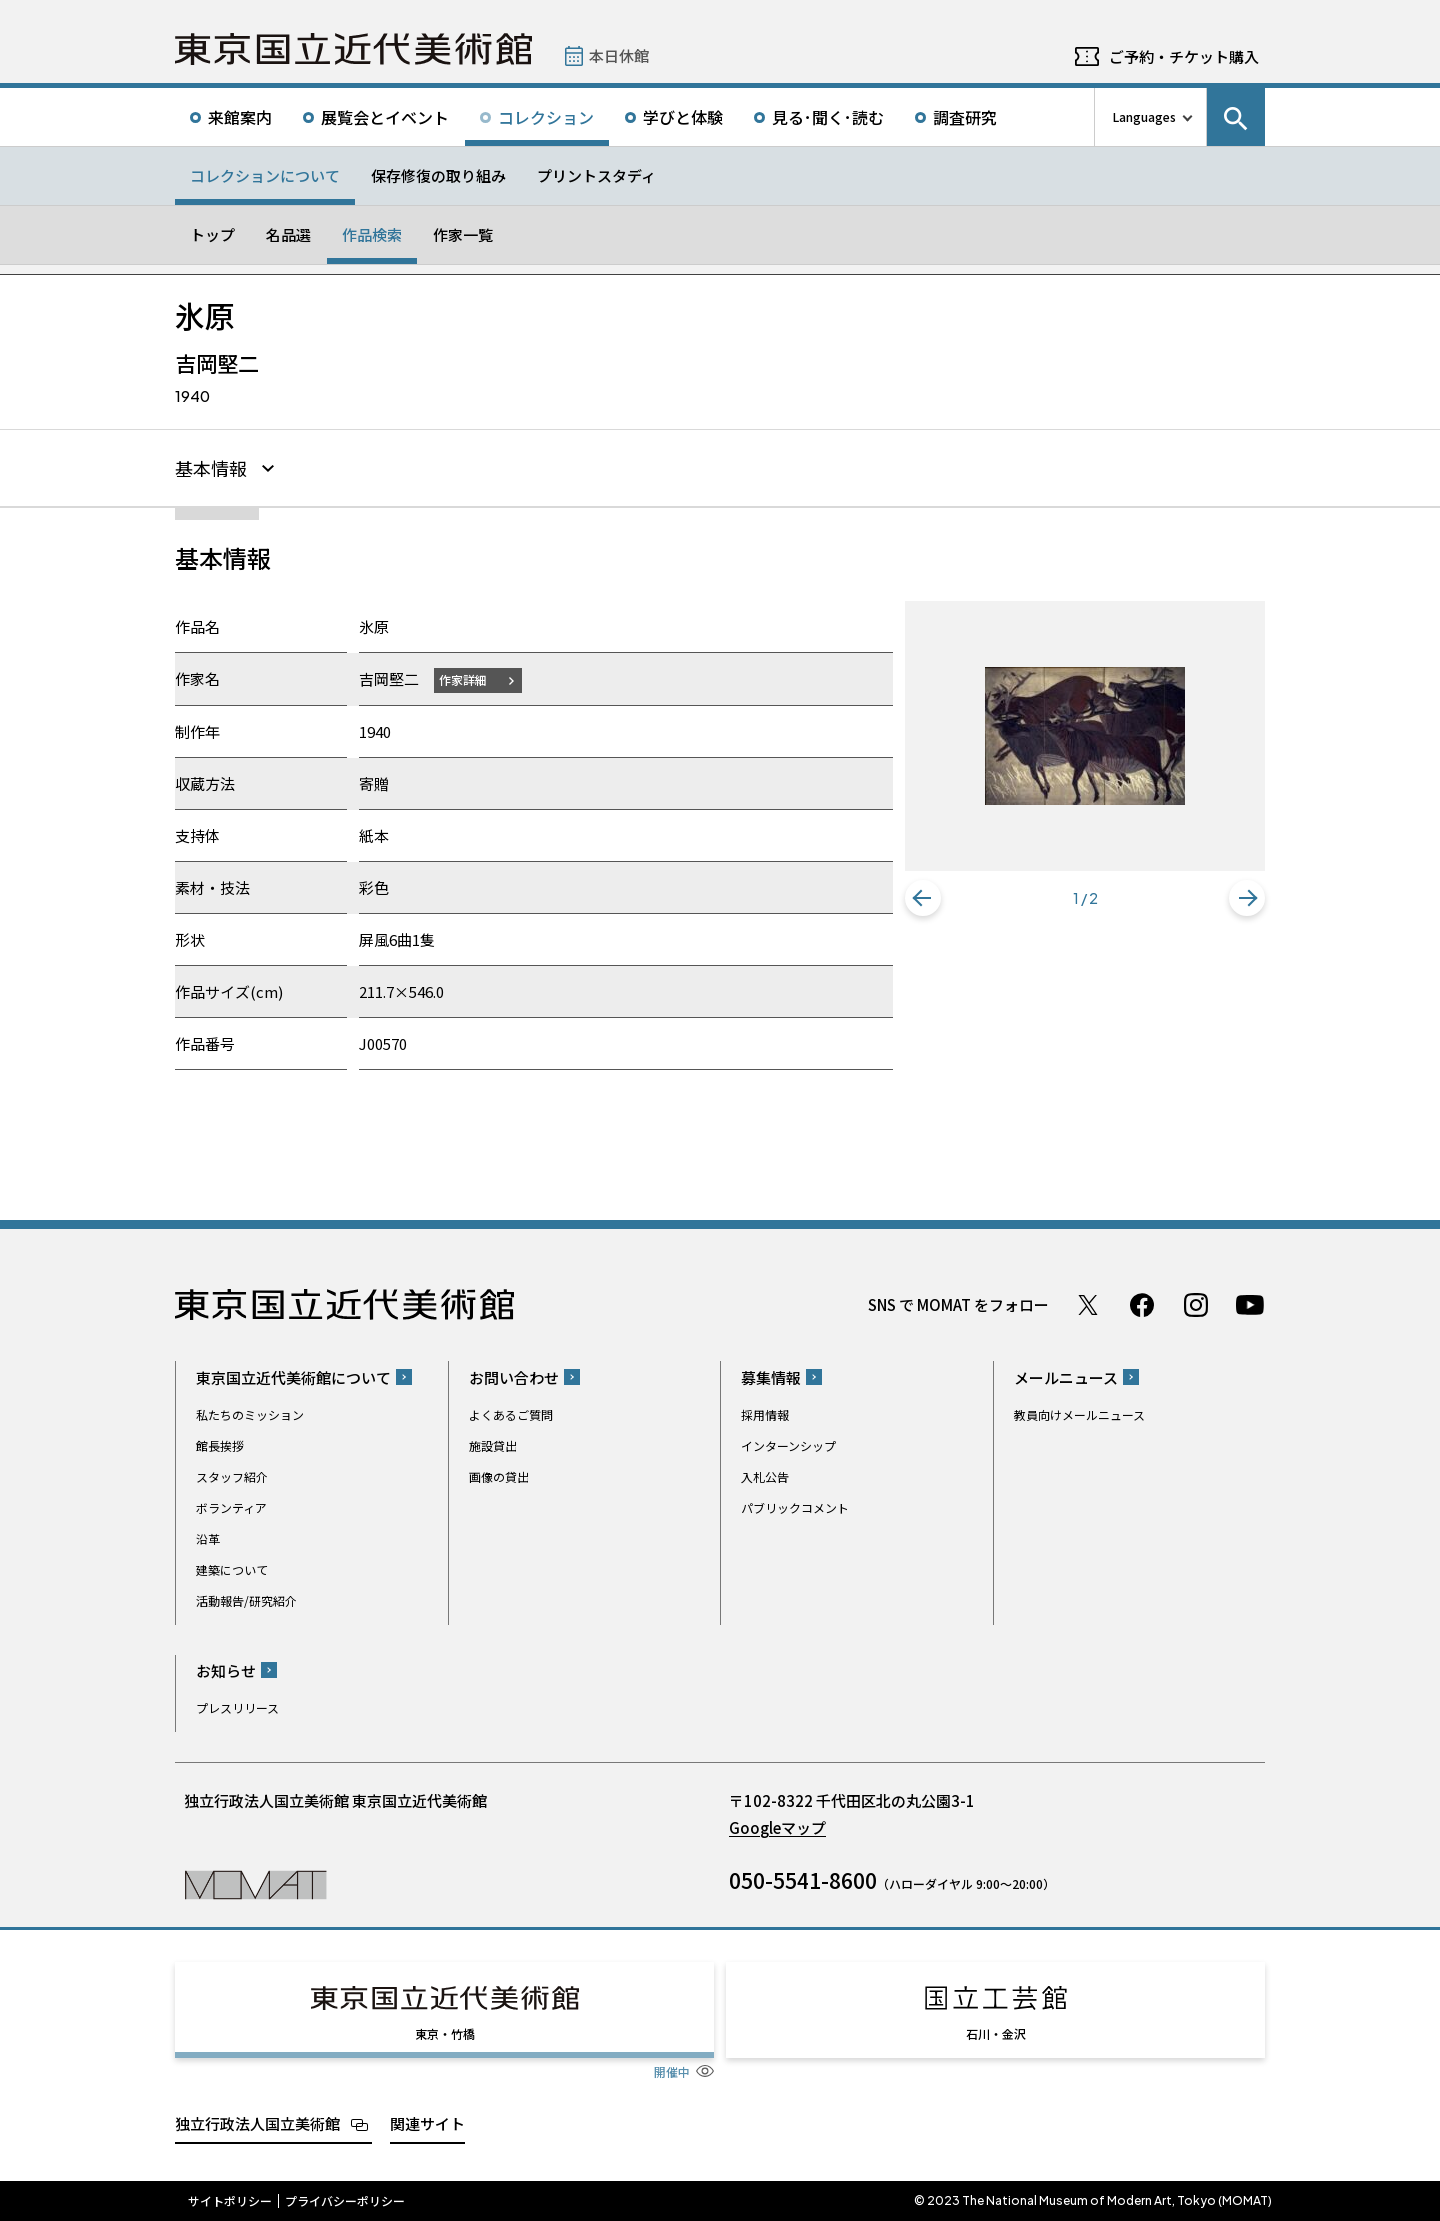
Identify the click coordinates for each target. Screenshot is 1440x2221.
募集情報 (771, 1377)
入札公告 (765, 1476)
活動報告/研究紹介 (246, 1600)
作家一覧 (463, 234)
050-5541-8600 (803, 1880)
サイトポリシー (230, 2201)
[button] (923, 898)
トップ (212, 234)
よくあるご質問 (511, 1414)
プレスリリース (237, 1707)
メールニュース (1066, 1377)
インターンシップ (788, 1445)
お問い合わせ (514, 1377)
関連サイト (427, 2123)
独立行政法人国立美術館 (257, 2123)
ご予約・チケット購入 (1184, 56)
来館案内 (240, 117)
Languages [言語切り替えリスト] (1144, 116)
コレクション (546, 117)
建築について (232, 1569)
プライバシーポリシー (345, 2201)
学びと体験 (683, 117)
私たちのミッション (250, 1414)
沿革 (208, 1538)
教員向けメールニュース (1079, 1414)
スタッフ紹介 (232, 1476)
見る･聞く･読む (828, 117)
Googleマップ (777, 1827)
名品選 (288, 234)
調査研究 (965, 117)
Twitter (1088, 1305)
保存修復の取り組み (438, 175)
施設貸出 (493, 1445)
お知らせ (226, 1670)
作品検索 (372, 234)
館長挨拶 (220, 1445)
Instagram (1196, 1305)
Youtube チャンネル (1250, 1305)
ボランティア (231, 1507)
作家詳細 (463, 679)
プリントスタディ (596, 175)
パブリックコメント (795, 1507)
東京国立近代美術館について (293, 1377)
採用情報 (765, 1414)
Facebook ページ (1142, 1305)
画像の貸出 (499, 1476)
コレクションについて (265, 175)
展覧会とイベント (385, 117)
